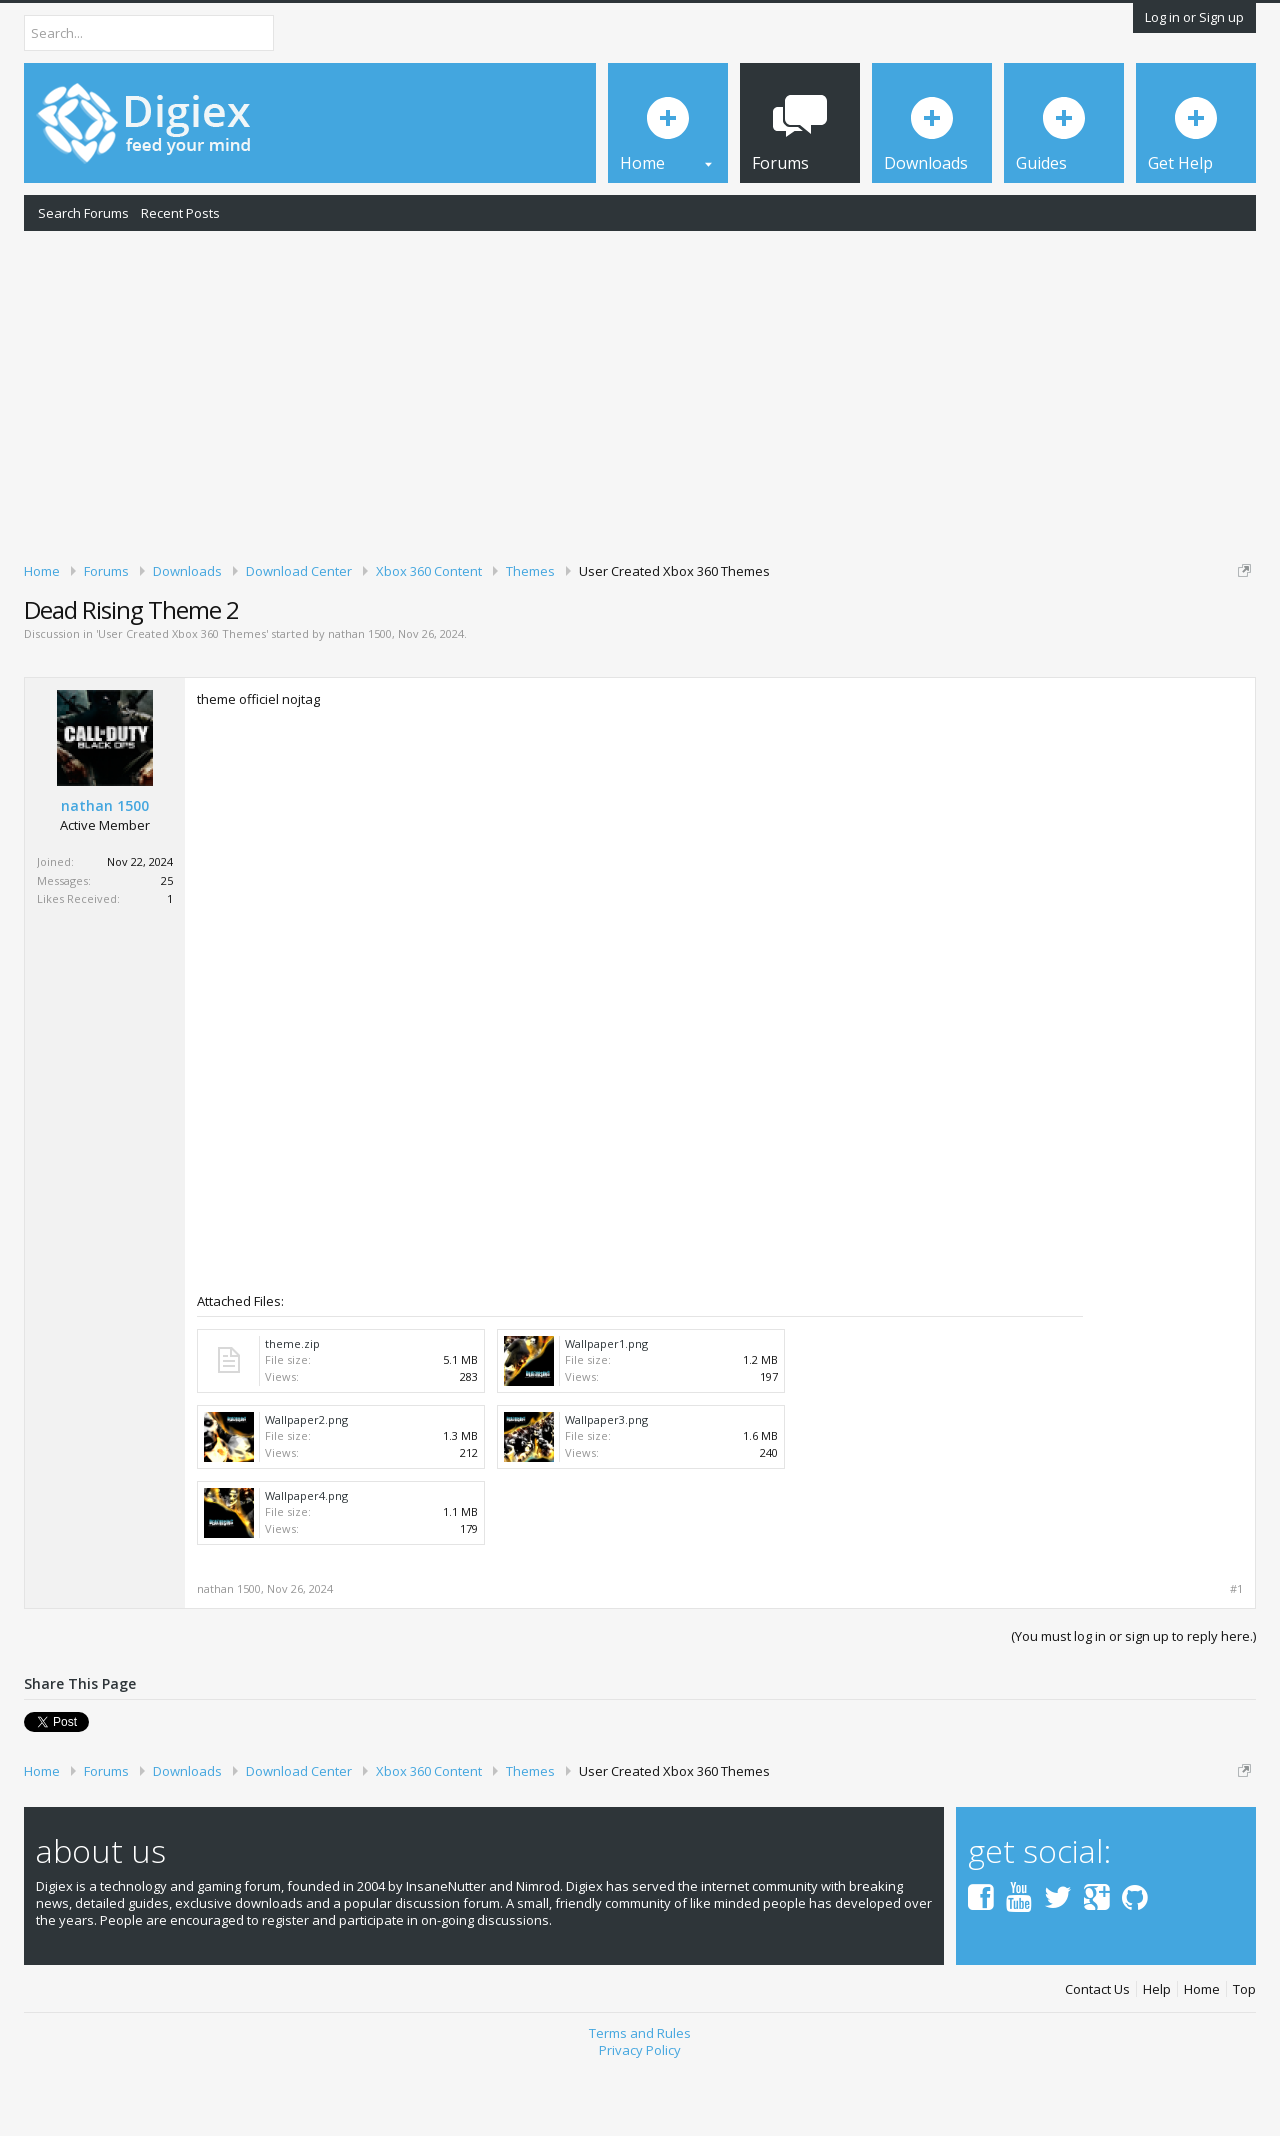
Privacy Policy (640, 2119)
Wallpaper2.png (306, 1488)
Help (1157, 2058)
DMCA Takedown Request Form (571, 631)
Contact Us (1097, 2058)
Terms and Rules (640, 2103)
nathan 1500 (360, 703)
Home (1202, 2058)
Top (1244, 2058)
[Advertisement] (640, 393)
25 (167, 949)
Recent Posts (180, 213)
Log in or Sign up (1194, 17)
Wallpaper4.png (306, 1564)
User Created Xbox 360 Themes (182, 703)
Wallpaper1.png (606, 1412)
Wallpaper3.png (606, 1488)
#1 (1236, 1658)
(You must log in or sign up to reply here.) (1133, 1705)
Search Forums (83, 213)
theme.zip (292, 1412)
